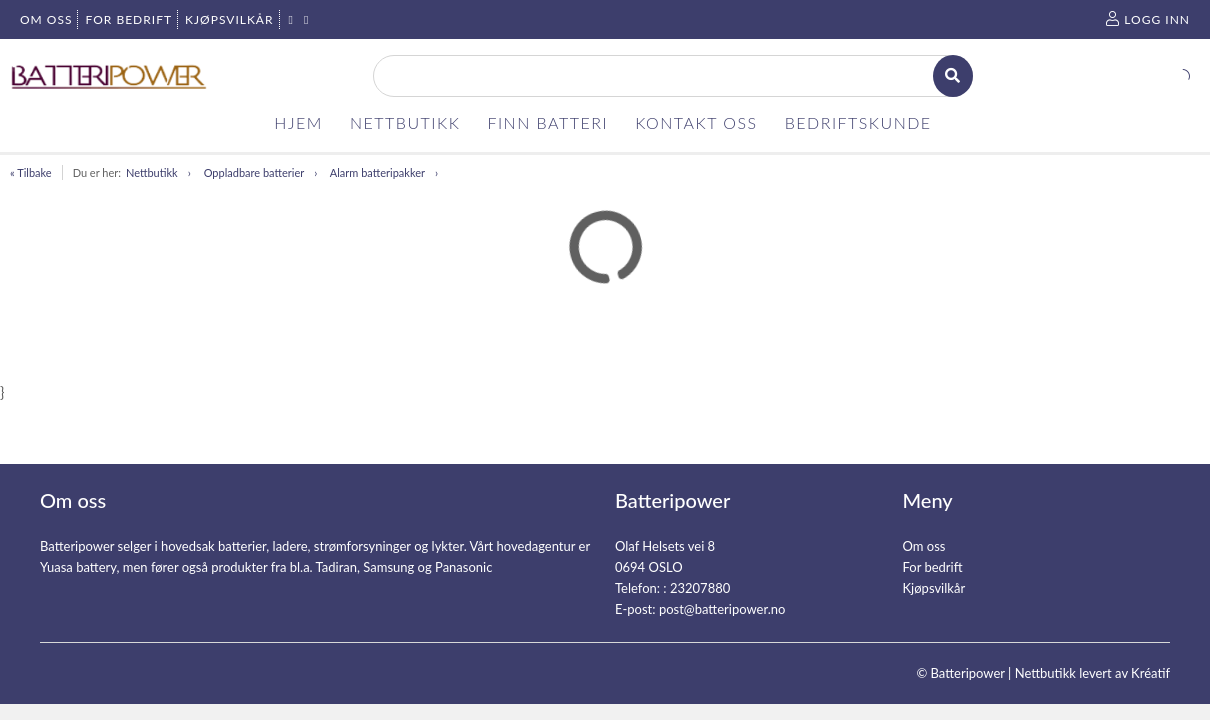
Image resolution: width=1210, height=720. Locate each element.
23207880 (700, 588)
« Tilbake (31, 172)
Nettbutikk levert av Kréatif (1092, 673)
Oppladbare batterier (254, 172)
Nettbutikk (152, 172)
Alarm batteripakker (377, 172)
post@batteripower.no (722, 609)
